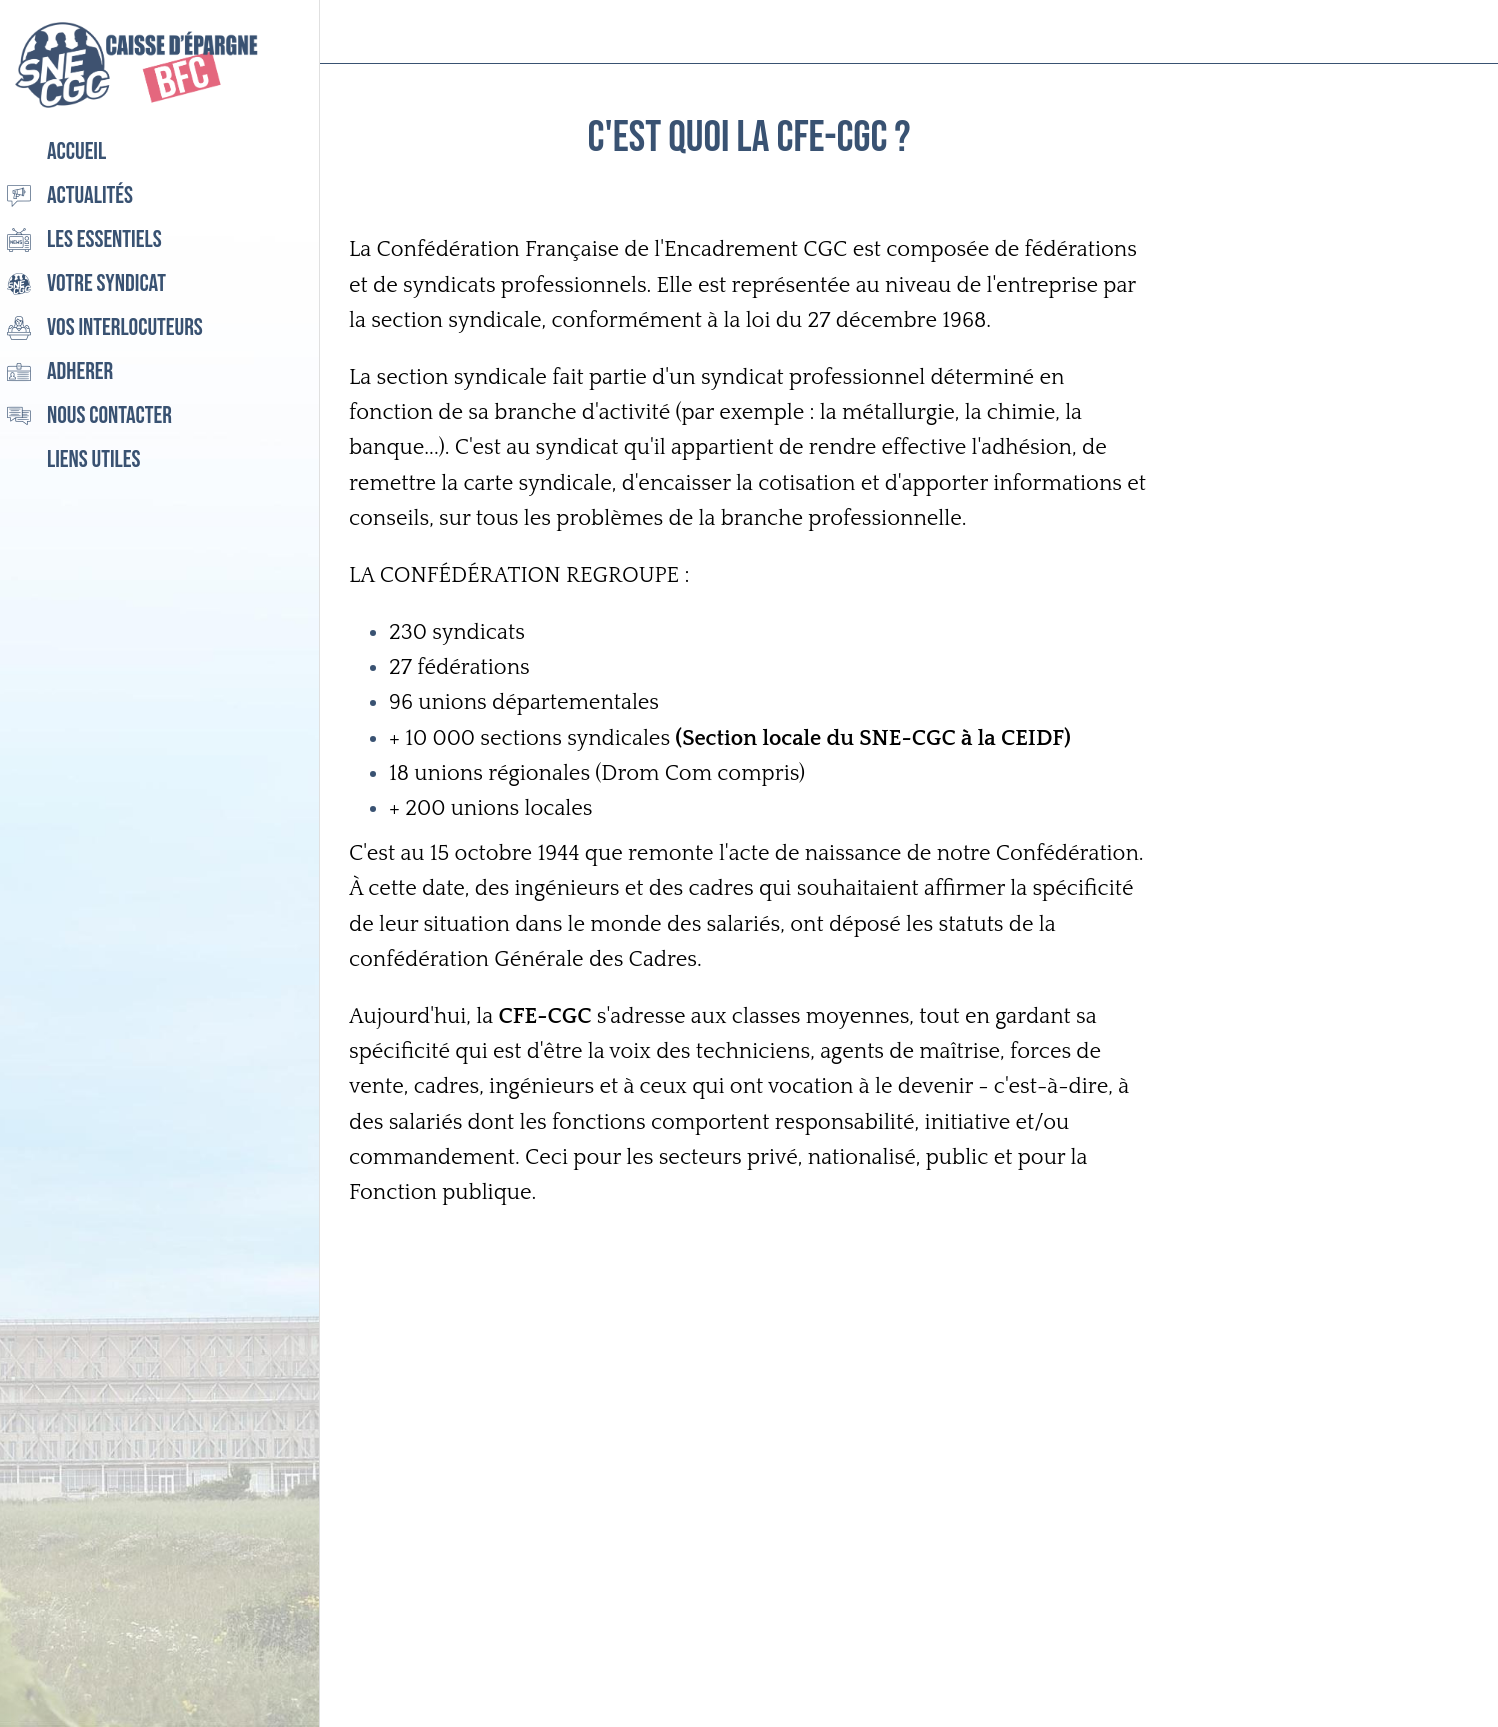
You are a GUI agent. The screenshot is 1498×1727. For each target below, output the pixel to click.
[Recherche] (1406, 32)
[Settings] (1458, 32)
